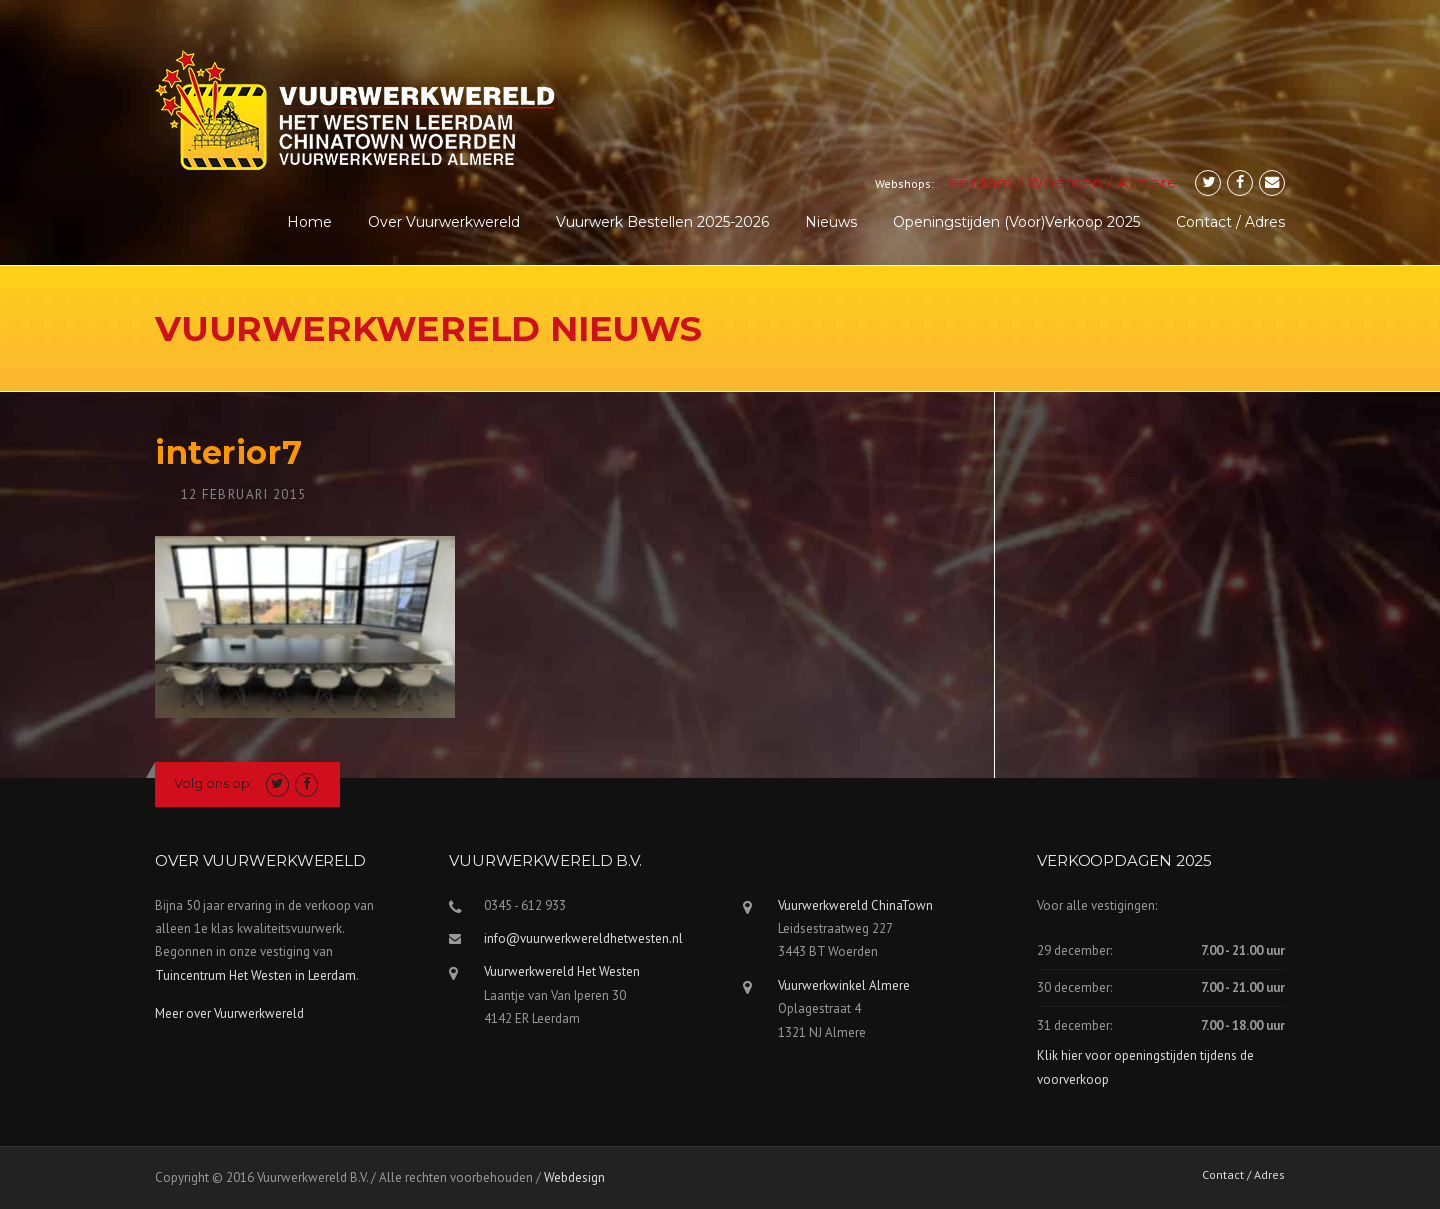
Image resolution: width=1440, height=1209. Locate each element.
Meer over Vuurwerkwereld (229, 1013)
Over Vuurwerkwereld (444, 222)
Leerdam (976, 182)
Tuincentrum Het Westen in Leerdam (255, 975)
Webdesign (574, 1177)
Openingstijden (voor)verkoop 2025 (1016, 222)
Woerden (1065, 182)
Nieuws (831, 222)
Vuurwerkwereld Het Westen (562, 971)
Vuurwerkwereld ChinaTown (855, 905)
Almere (1147, 182)
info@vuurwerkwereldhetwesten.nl (583, 938)
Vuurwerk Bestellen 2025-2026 (662, 222)
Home (309, 222)
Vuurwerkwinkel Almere (844, 985)
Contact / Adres (1230, 222)
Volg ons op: (213, 783)
